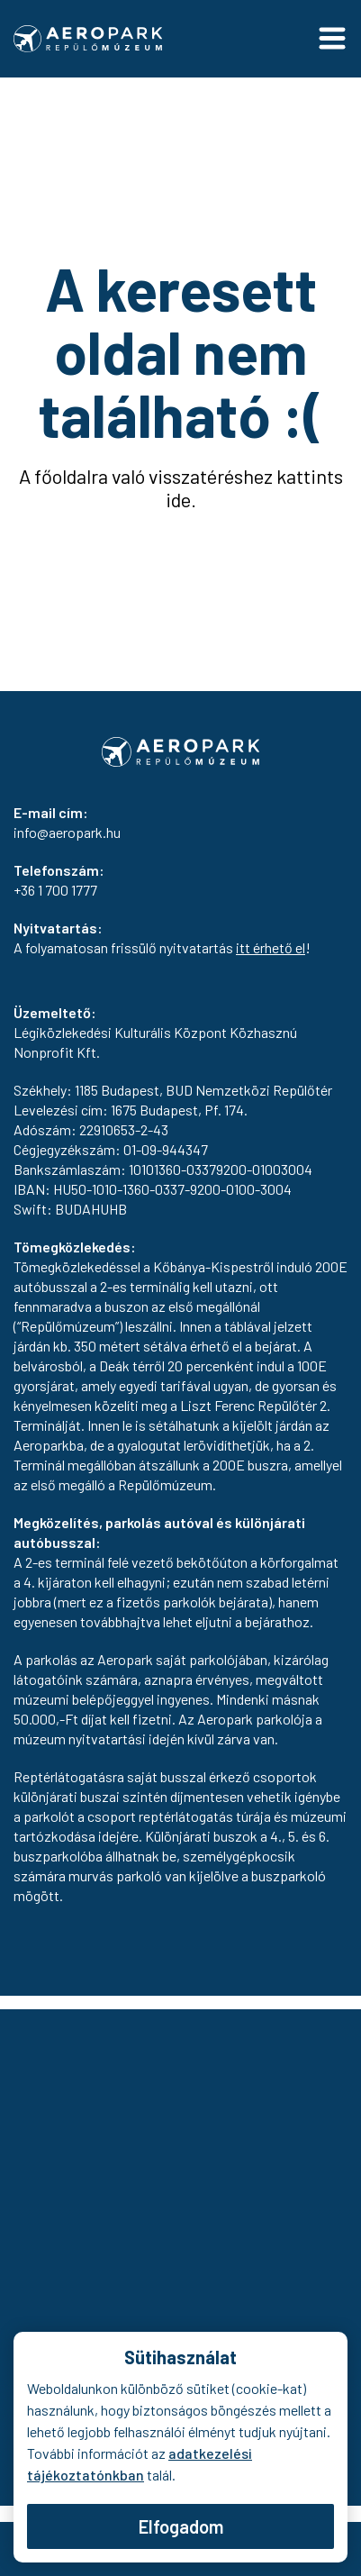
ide (178, 499)
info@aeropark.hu (67, 832)
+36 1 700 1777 (55, 889)
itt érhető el (270, 947)
